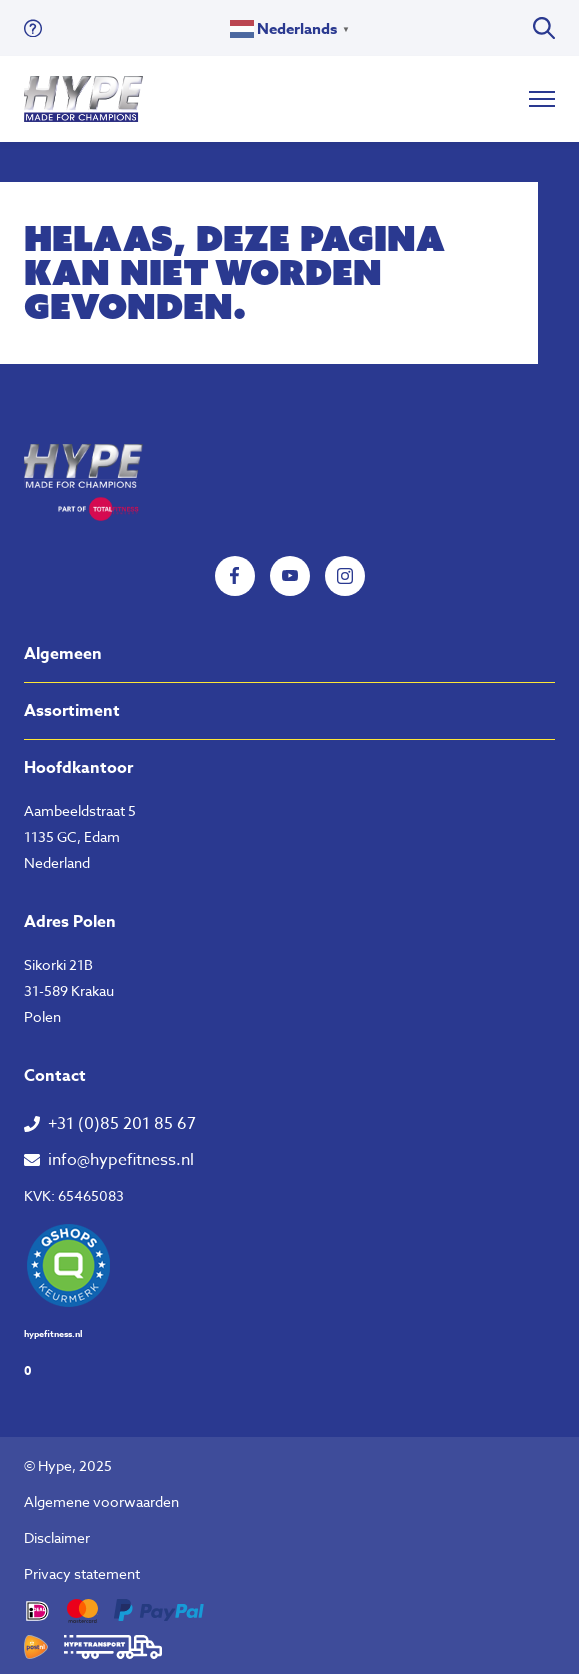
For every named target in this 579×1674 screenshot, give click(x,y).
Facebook (235, 576)
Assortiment (72, 711)
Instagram (345, 576)
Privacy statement (82, 1573)
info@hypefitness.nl (121, 1160)
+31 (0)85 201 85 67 (122, 1124)
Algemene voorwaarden (101, 1501)
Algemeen (63, 654)
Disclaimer (57, 1537)
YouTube (290, 576)
